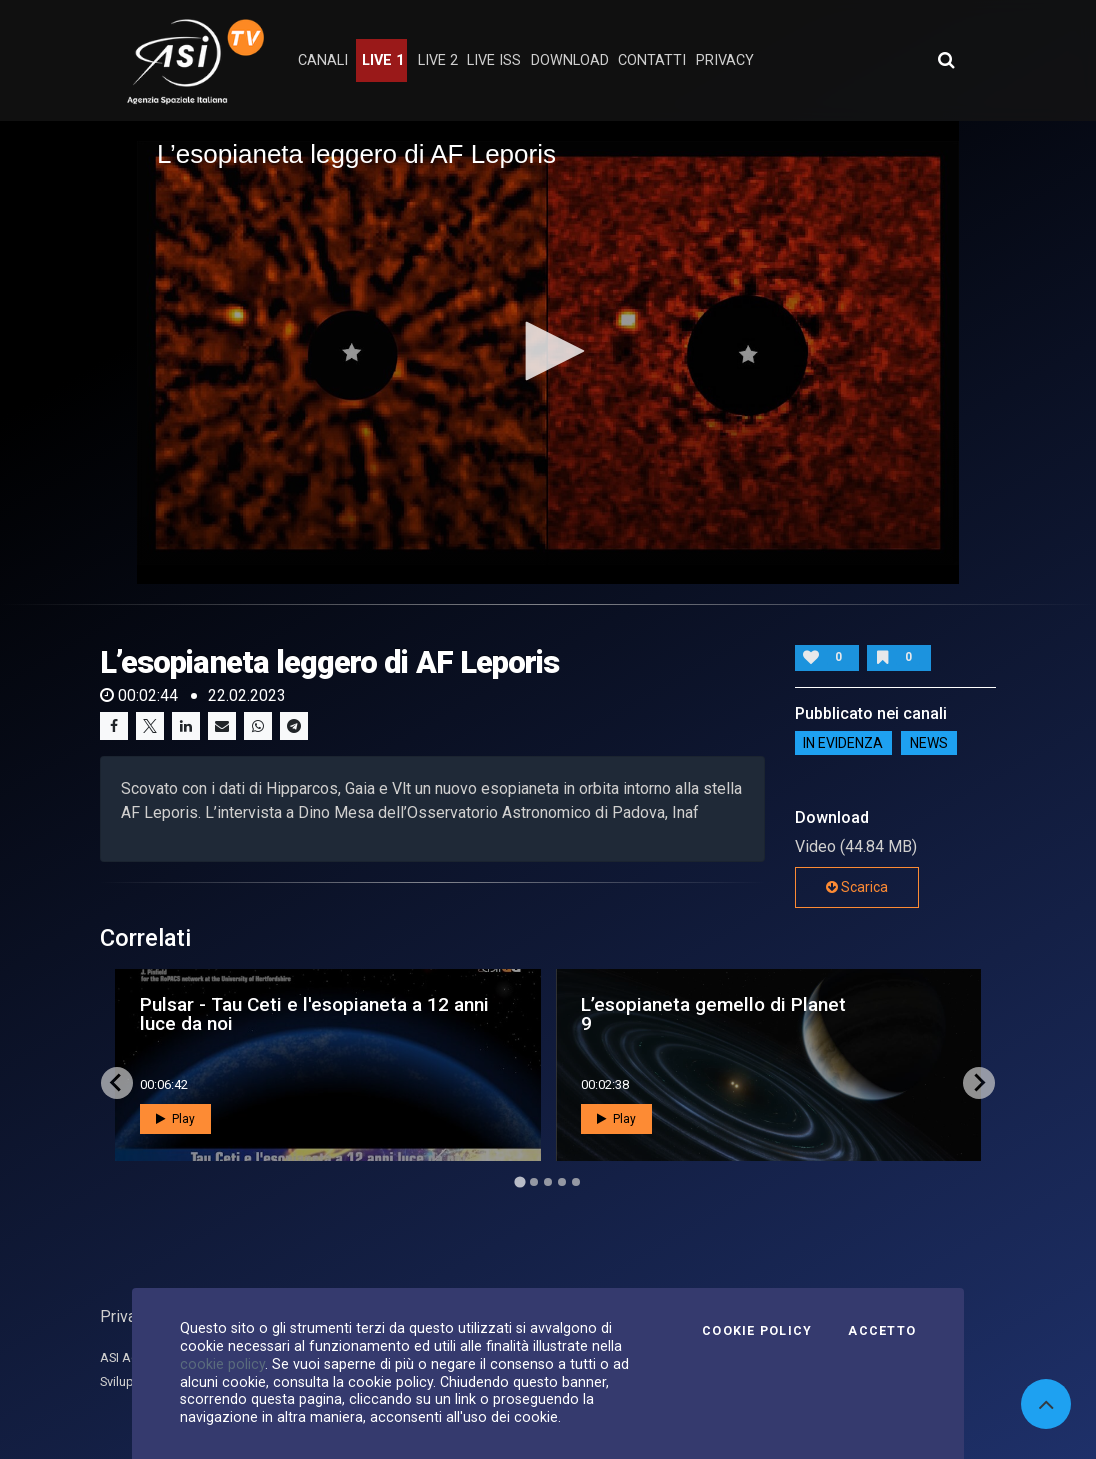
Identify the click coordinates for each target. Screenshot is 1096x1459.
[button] (548, 351)
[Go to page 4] (562, 1182)
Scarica (857, 887)
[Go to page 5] (576, 1182)
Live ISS (494, 60)
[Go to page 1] (519, 1181)
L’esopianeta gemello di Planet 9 (713, 1014)
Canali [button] (323, 60)
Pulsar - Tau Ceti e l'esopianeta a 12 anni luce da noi (314, 1014)
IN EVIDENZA (843, 743)
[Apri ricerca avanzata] (946, 60)
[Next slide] (979, 1083)
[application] (548, 352)
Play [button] (175, 1119)
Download (570, 60)
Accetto (882, 1331)
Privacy (126, 1316)
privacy (725, 60)
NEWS (929, 743)
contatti (652, 60)
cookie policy (222, 1364)
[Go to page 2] (534, 1182)
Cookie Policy (757, 1331)
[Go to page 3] (548, 1182)
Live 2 (438, 60)
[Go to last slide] (117, 1083)
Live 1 (383, 60)
